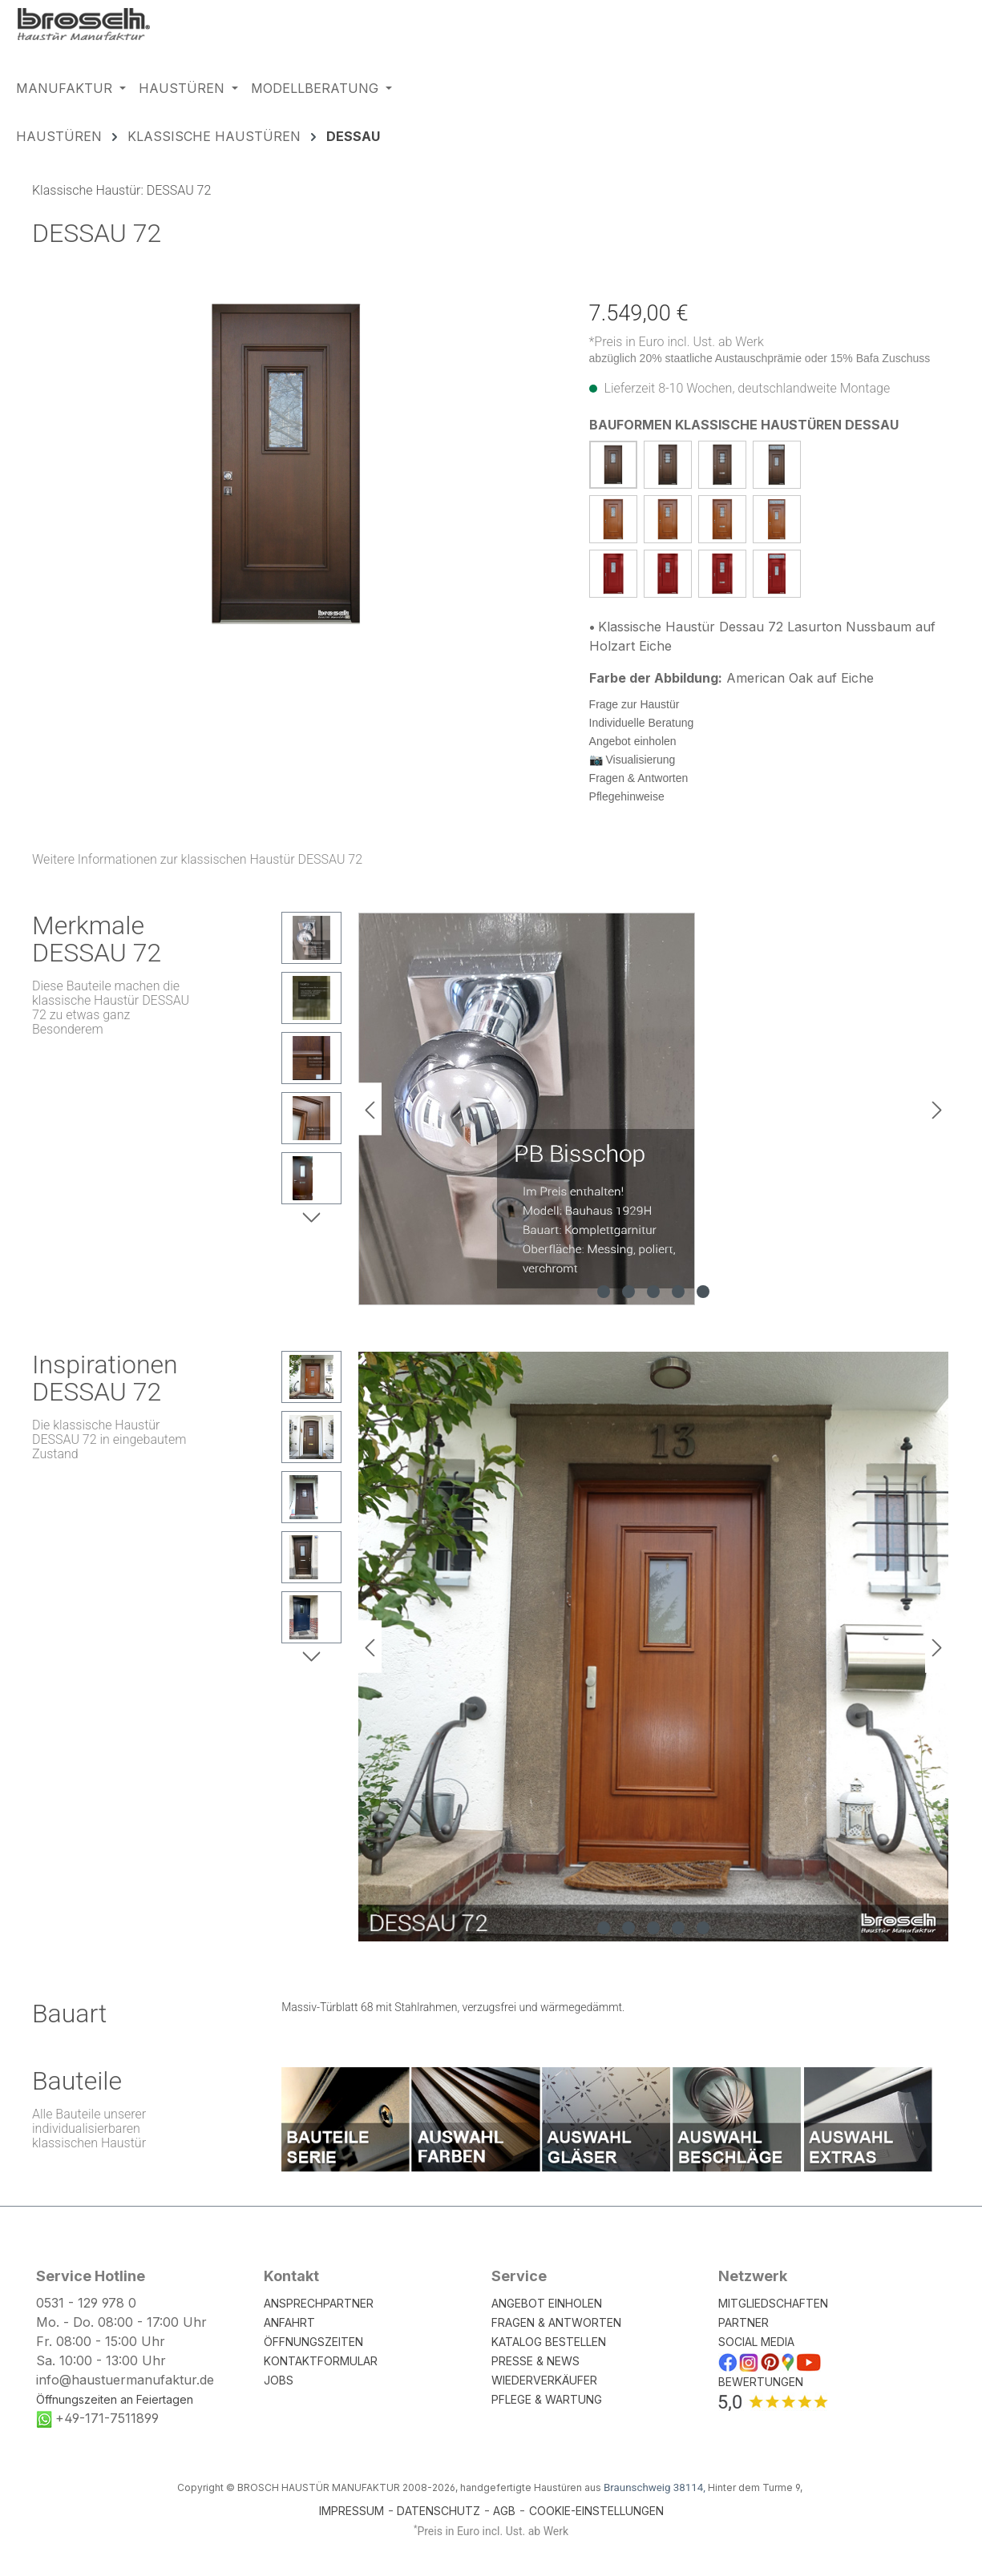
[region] (286, 464)
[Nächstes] (937, 1109)
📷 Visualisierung (632, 759)
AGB (504, 2511)
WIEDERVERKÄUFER (544, 2380)
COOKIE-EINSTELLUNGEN (596, 2511)
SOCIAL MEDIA (756, 2341)
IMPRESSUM (351, 2511)
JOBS (278, 2380)
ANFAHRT (289, 2322)
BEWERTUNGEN (760, 2382)
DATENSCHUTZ (438, 2511)
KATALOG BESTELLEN (548, 2341)
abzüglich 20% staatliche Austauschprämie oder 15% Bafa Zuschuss (760, 358)
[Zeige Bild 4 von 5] (678, 1291)
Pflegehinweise (627, 796)
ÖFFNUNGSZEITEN (313, 2341)
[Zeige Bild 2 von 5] (628, 1291)
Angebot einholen (633, 741)
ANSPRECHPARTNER (319, 2303)
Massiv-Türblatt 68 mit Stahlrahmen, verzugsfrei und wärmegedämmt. (452, 2007)
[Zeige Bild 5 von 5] (703, 1291)
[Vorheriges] (370, 1109)
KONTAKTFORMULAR (321, 2361)
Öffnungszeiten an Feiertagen (114, 2399)
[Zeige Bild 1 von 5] (603, 1291)
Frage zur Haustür (634, 704)
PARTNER (743, 2322)
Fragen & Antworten (639, 778)
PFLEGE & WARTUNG (546, 2399)
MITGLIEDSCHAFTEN (773, 2303)
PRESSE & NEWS (535, 2361)
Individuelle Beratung (641, 722)
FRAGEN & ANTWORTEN (556, 2322)
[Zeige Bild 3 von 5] (653, 1291)
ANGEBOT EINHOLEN (546, 2303)
